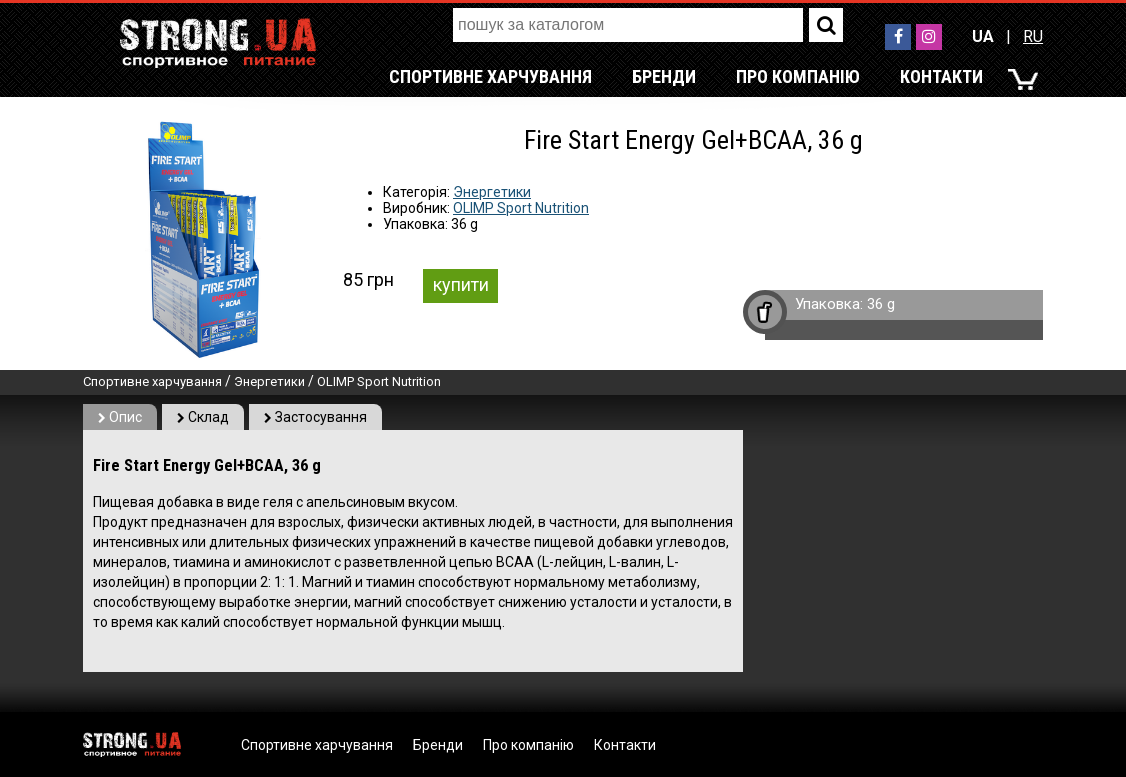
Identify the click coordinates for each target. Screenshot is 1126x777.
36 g (881, 304)
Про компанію (798, 76)
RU (1033, 36)
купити (461, 284)
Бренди (664, 76)
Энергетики (492, 192)
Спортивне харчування (490, 76)
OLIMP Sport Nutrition (521, 208)
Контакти (941, 76)
